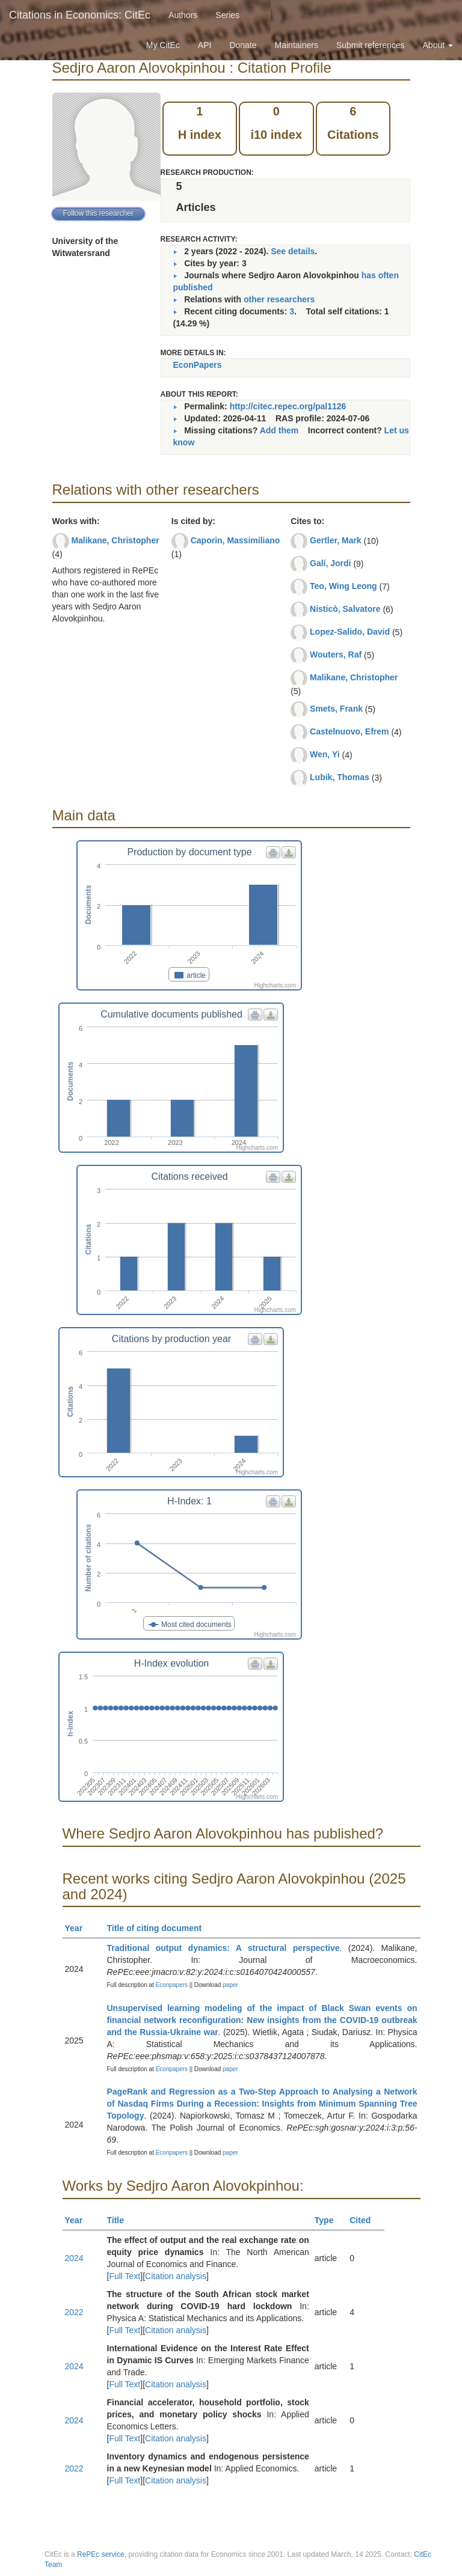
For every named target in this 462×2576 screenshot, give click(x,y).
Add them (279, 430)
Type (329, 2220)
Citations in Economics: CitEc (79, 15)
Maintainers (296, 45)
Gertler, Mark (336, 540)
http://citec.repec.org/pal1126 (288, 406)
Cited (365, 2220)
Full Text (124, 2276)
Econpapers (171, 1985)
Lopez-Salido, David (350, 631)
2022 (74, 2312)
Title (121, 2220)
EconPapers (197, 365)
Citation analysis (175, 2276)
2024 (74, 2258)
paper (230, 1985)
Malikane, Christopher (115, 540)
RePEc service (101, 2554)
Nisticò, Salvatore (345, 609)
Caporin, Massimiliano (235, 540)
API (205, 45)
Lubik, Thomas (339, 777)
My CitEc (163, 45)
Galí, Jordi (330, 563)
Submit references (370, 45)
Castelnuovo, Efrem (349, 731)
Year (79, 1928)
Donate (242, 45)
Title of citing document (159, 1928)
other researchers (279, 299)
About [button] (438, 45)
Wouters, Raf (336, 654)
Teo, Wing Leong (343, 586)
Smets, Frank (336, 708)
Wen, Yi (325, 754)
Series (227, 15)
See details (293, 251)
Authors (182, 15)
